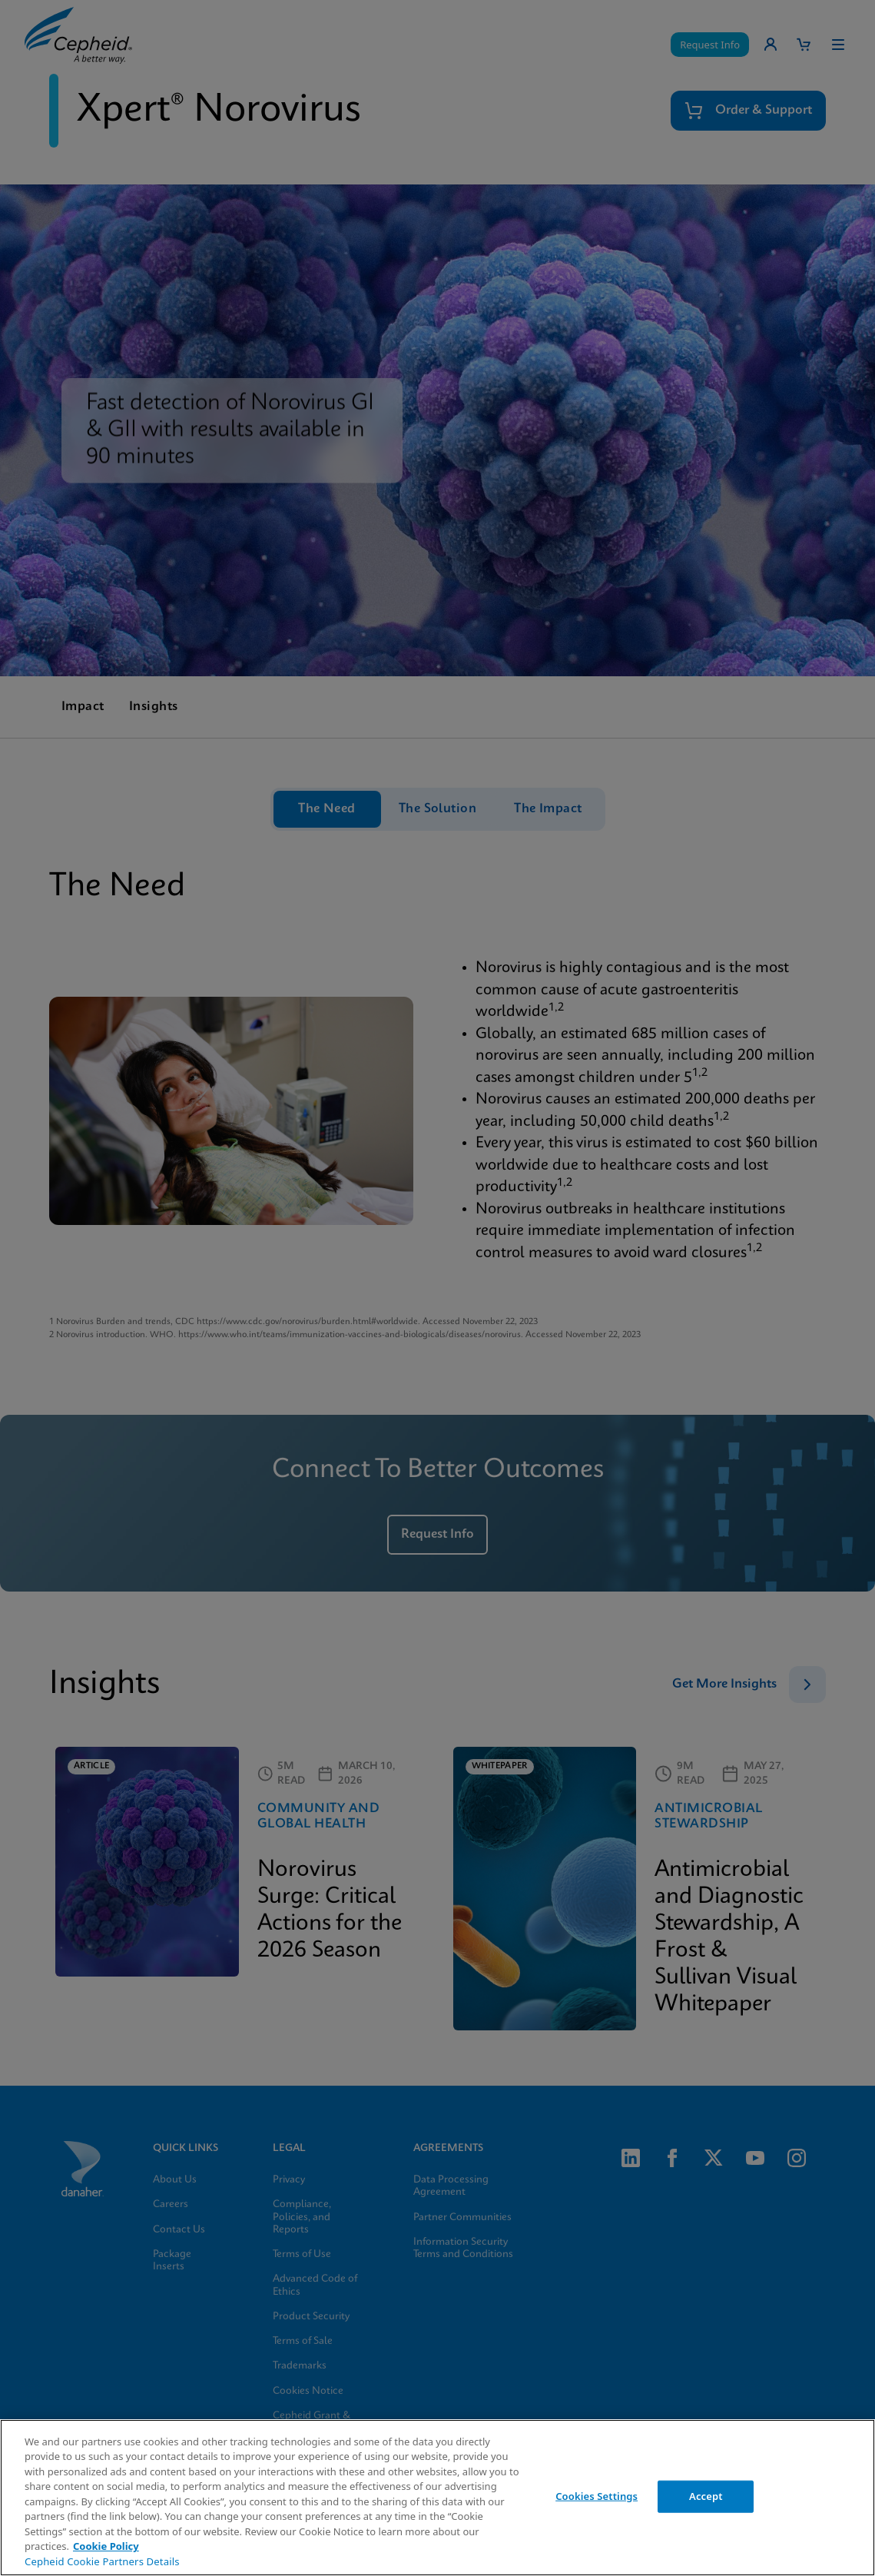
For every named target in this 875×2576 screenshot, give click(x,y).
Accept (706, 2496)
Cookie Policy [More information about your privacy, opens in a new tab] (106, 2546)
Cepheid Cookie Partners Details (102, 2561)
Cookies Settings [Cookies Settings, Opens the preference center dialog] (596, 2496)
